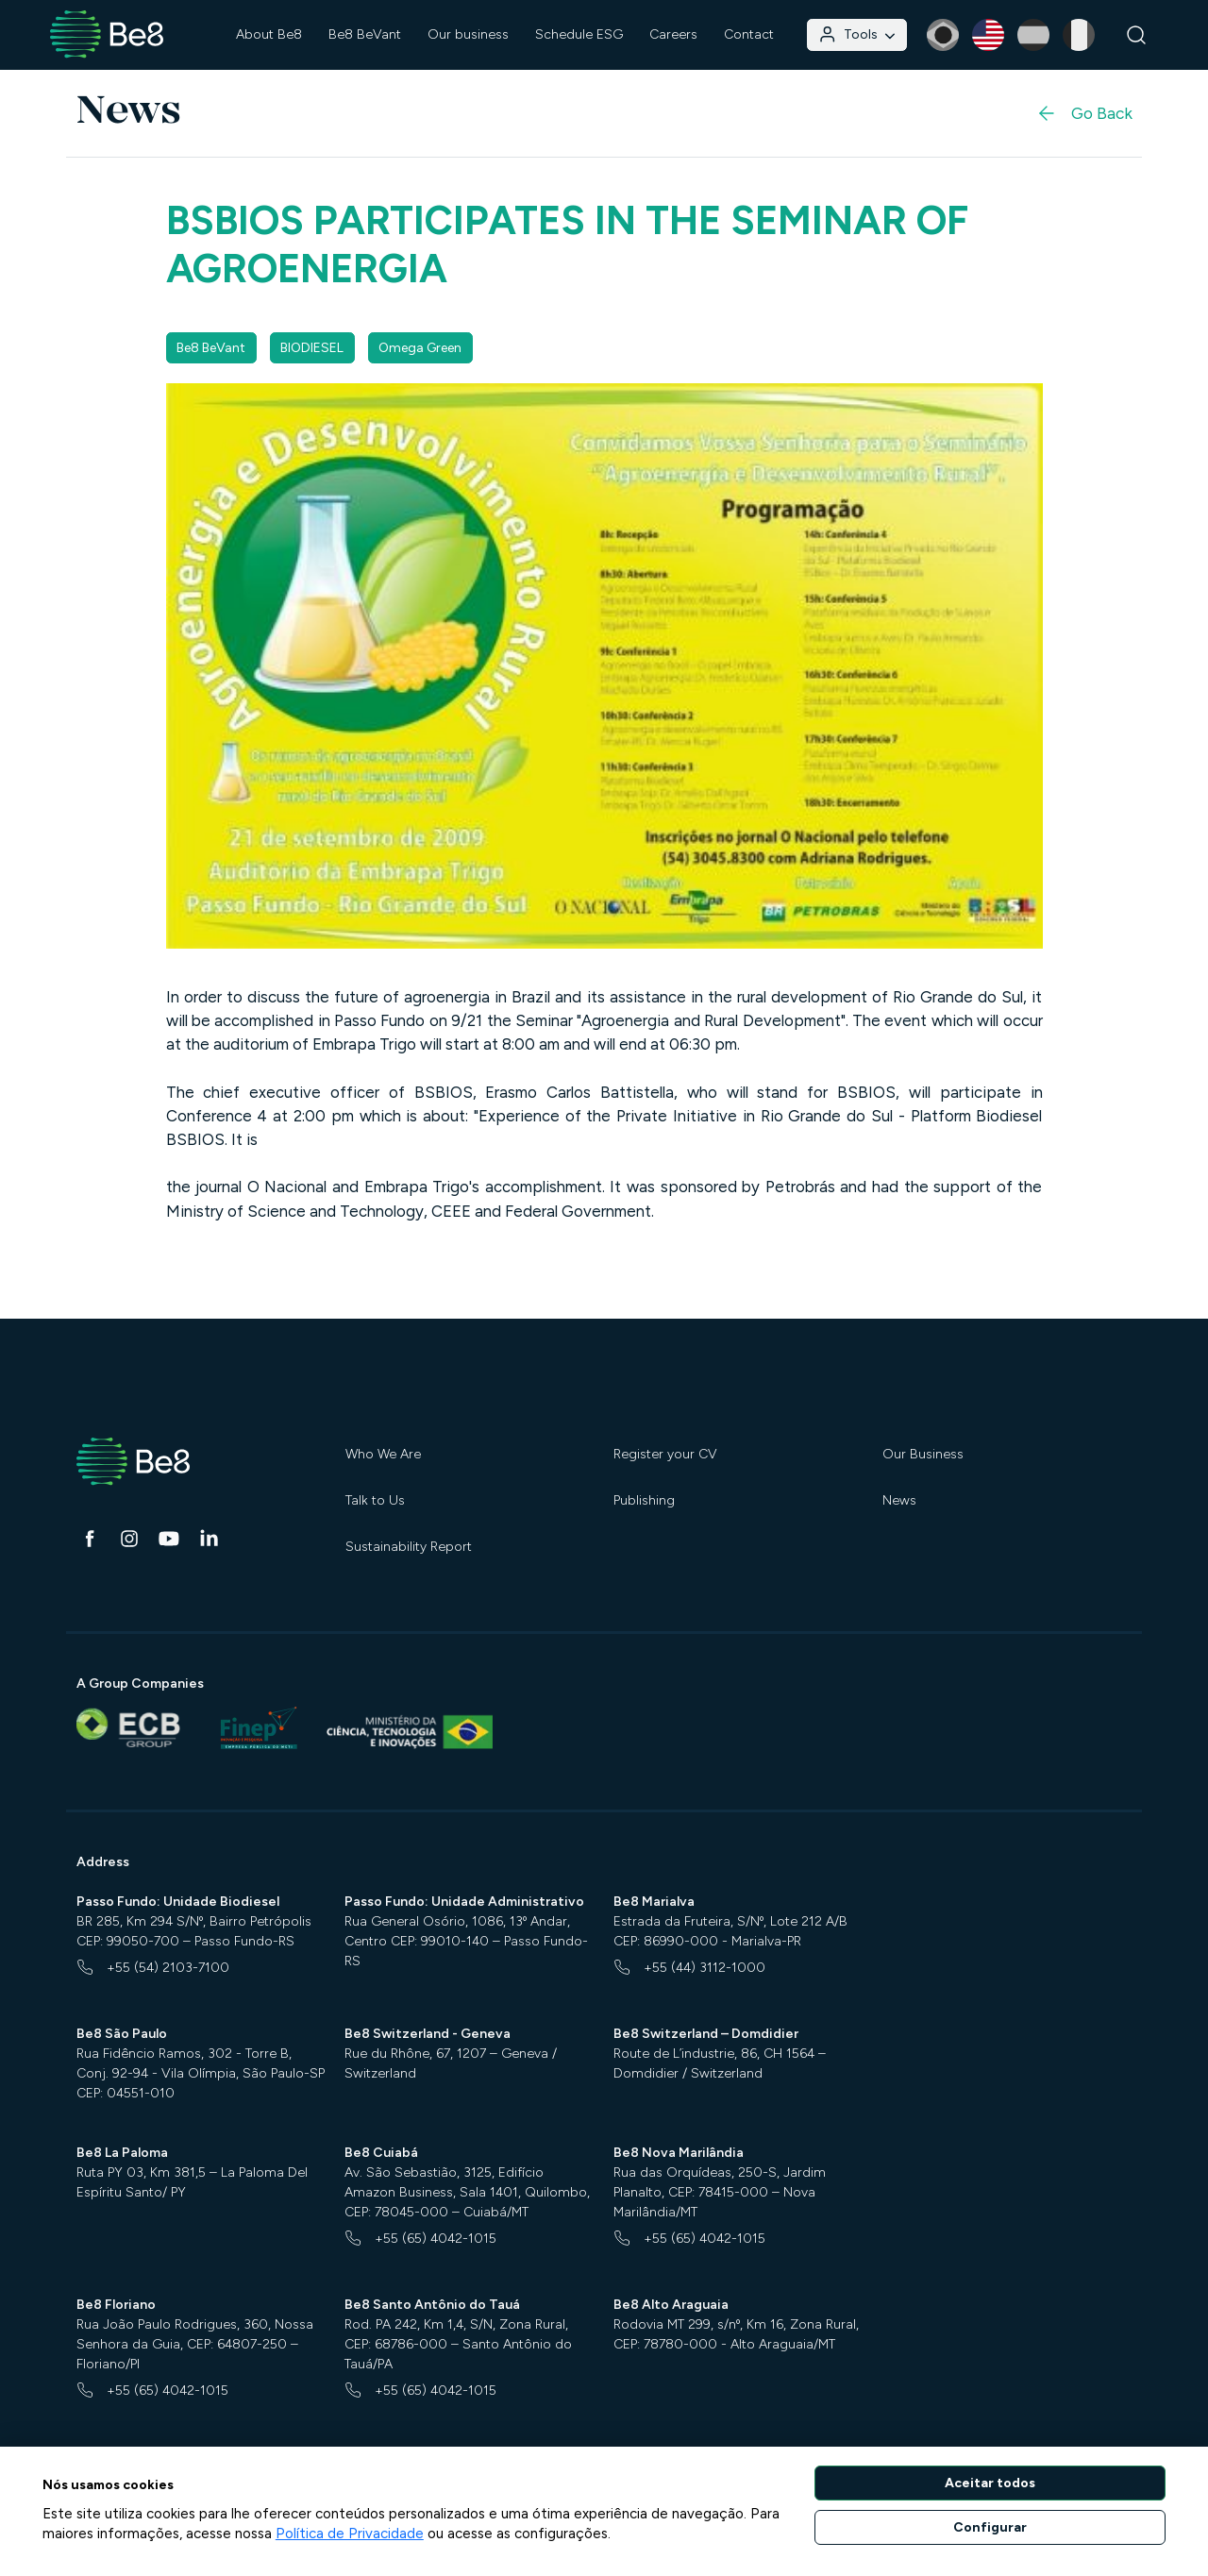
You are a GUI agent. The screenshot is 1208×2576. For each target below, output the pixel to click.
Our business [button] (468, 34)
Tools (856, 34)
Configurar (990, 2527)
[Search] (1137, 35)
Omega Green (419, 348)
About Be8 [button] (269, 34)
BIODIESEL (312, 348)
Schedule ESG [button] (579, 34)
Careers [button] (673, 34)
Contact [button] (749, 34)
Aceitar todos (990, 2483)
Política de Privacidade (350, 2533)
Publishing (644, 1500)
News (899, 1500)
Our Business (923, 1454)
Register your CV (665, 1454)
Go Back (1083, 113)
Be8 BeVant (364, 34)
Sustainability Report (408, 1547)
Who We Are (383, 1454)
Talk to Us (375, 1500)
